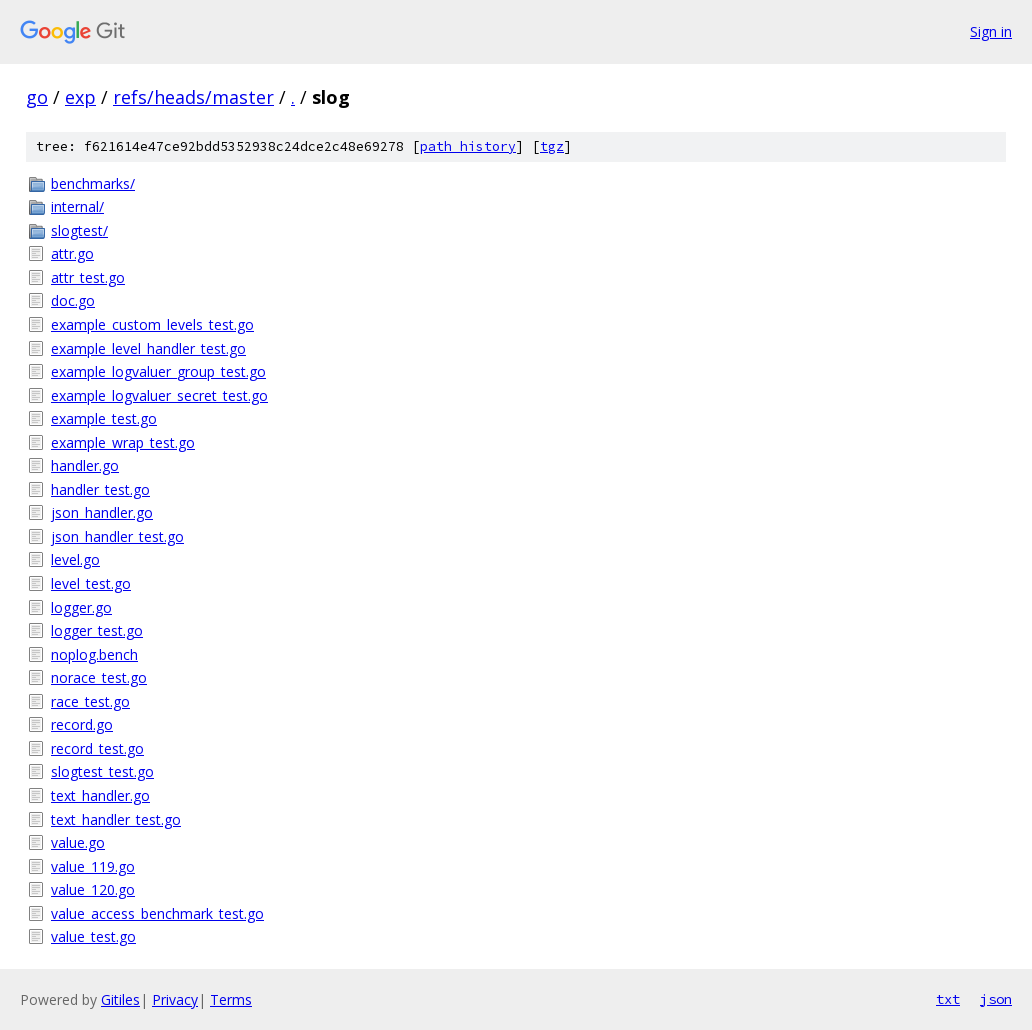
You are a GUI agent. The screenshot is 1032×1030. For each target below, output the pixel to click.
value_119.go (93, 866)
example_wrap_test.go (123, 442)
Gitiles (120, 999)
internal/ (77, 206)
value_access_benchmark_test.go (157, 913)
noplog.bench (94, 654)
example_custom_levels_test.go (152, 324)
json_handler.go (102, 512)
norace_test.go (99, 677)
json (996, 999)
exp (80, 97)
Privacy (175, 999)
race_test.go (90, 701)
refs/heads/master (193, 97)
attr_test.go (88, 277)
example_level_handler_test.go (148, 348)
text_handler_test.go (116, 819)
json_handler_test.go (117, 536)
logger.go (81, 607)
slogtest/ (79, 230)
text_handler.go (100, 795)
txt (948, 999)
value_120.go (93, 889)
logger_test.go (97, 630)
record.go (82, 724)
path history (468, 146)
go (37, 97)
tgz (552, 146)
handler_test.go (100, 489)
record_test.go (97, 748)
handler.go (85, 465)
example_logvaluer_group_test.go (158, 371)
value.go (78, 842)
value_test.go (93, 936)
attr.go (72, 253)
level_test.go (91, 583)
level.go (75, 559)
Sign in (991, 31)
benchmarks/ (93, 183)
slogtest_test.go (102, 771)
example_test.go (104, 418)
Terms (231, 999)
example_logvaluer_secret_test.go (159, 395)
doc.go (73, 300)
